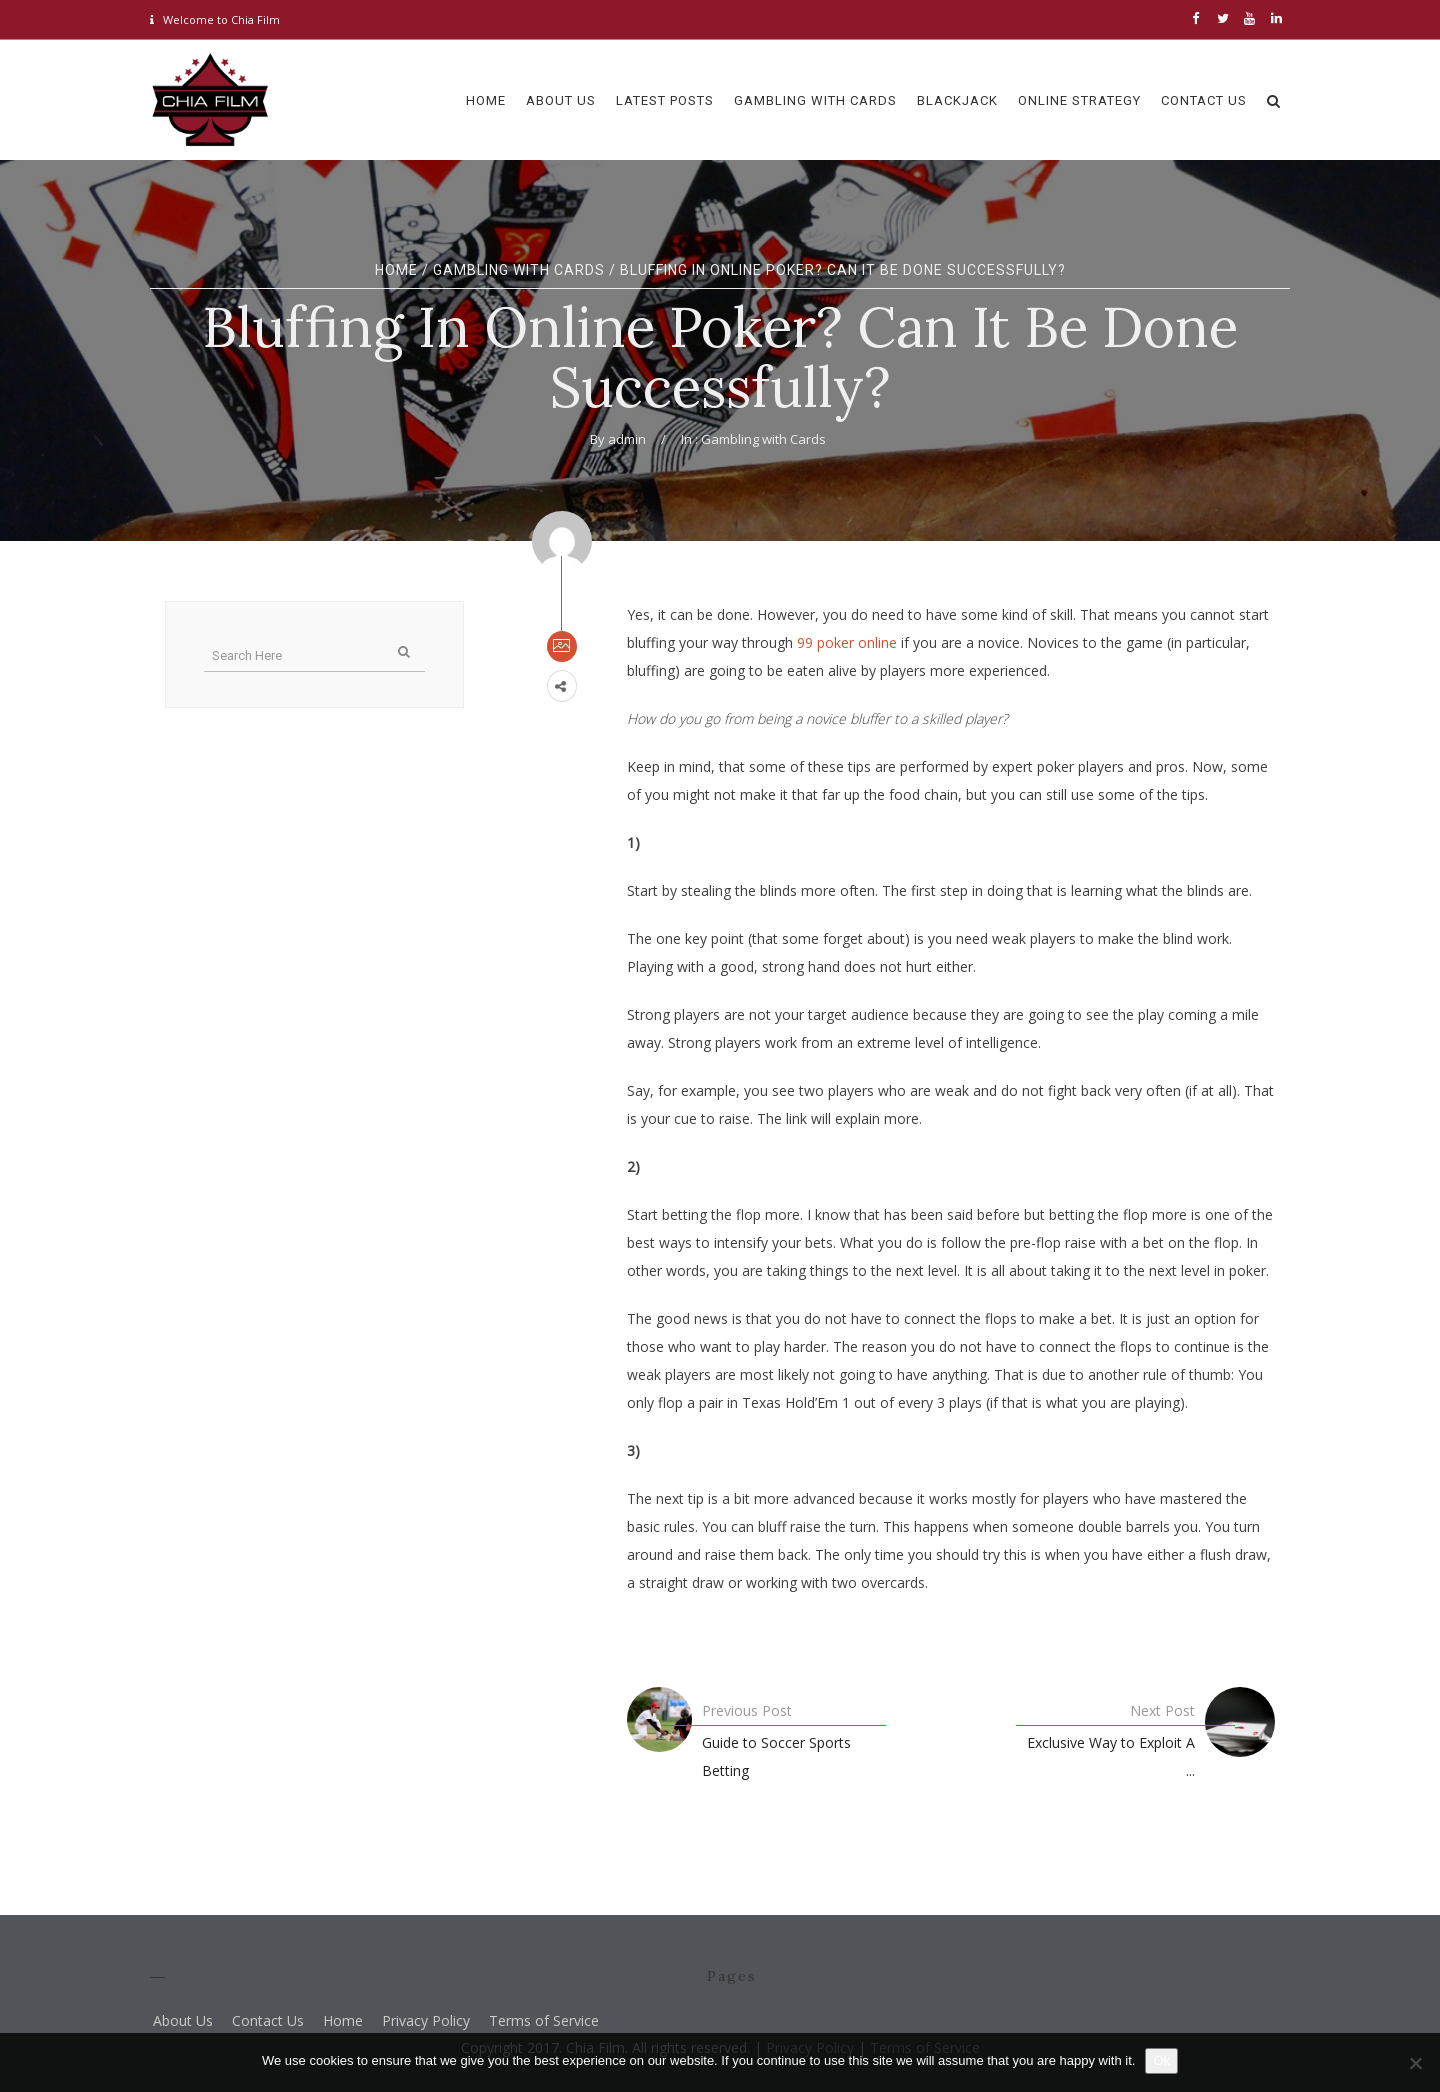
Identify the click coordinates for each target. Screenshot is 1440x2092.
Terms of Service (544, 2020)
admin (627, 439)
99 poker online (847, 642)
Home (396, 270)
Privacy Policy (426, 2020)
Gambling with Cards (519, 270)
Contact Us (268, 2020)
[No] (1415, 2063)
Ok (1161, 2060)
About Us (183, 2020)
